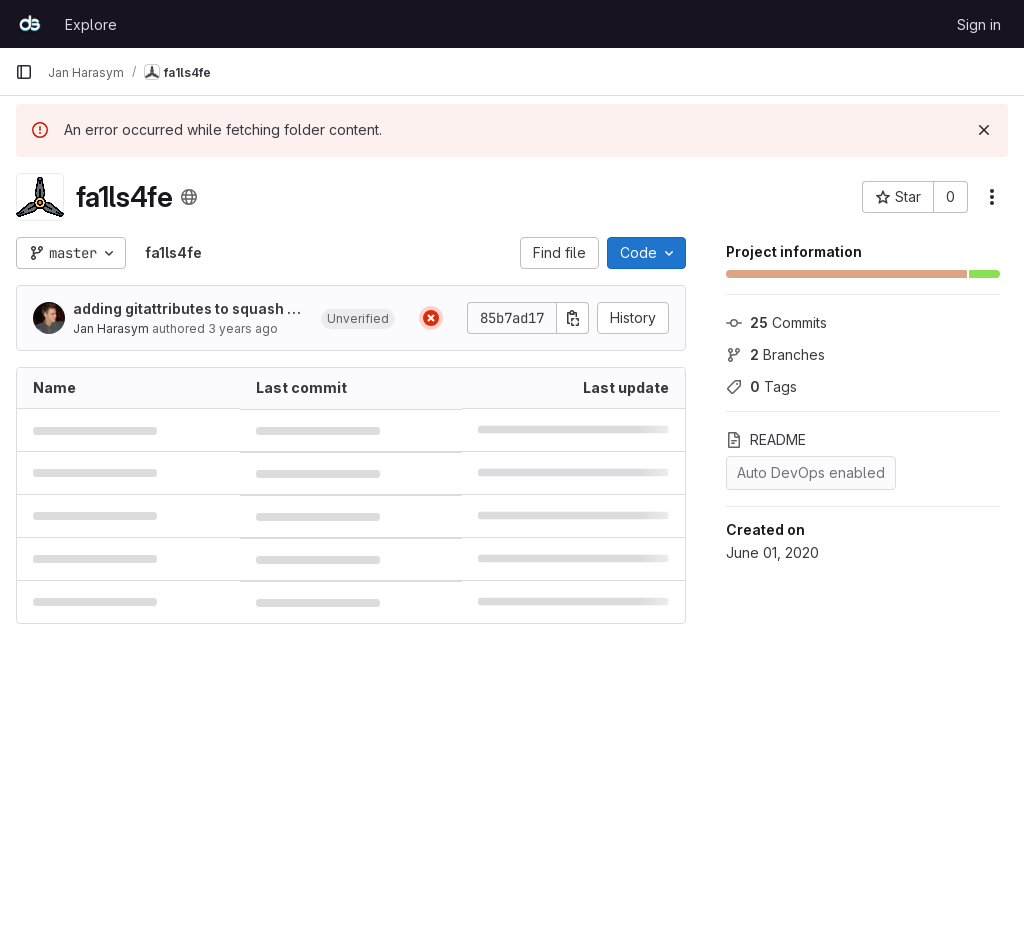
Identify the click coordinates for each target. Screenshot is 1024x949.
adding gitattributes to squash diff (189, 309)
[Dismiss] (984, 130)
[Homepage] (30, 24)
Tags (761, 386)
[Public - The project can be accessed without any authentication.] (189, 197)
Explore (91, 24)
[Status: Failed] (431, 318)
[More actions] (992, 197)
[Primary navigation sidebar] (24, 72)
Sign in (979, 24)
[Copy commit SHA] (573, 318)
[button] (358, 318)
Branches (775, 354)
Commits (776, 322)
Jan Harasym (111, 328)
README (766, 439)
